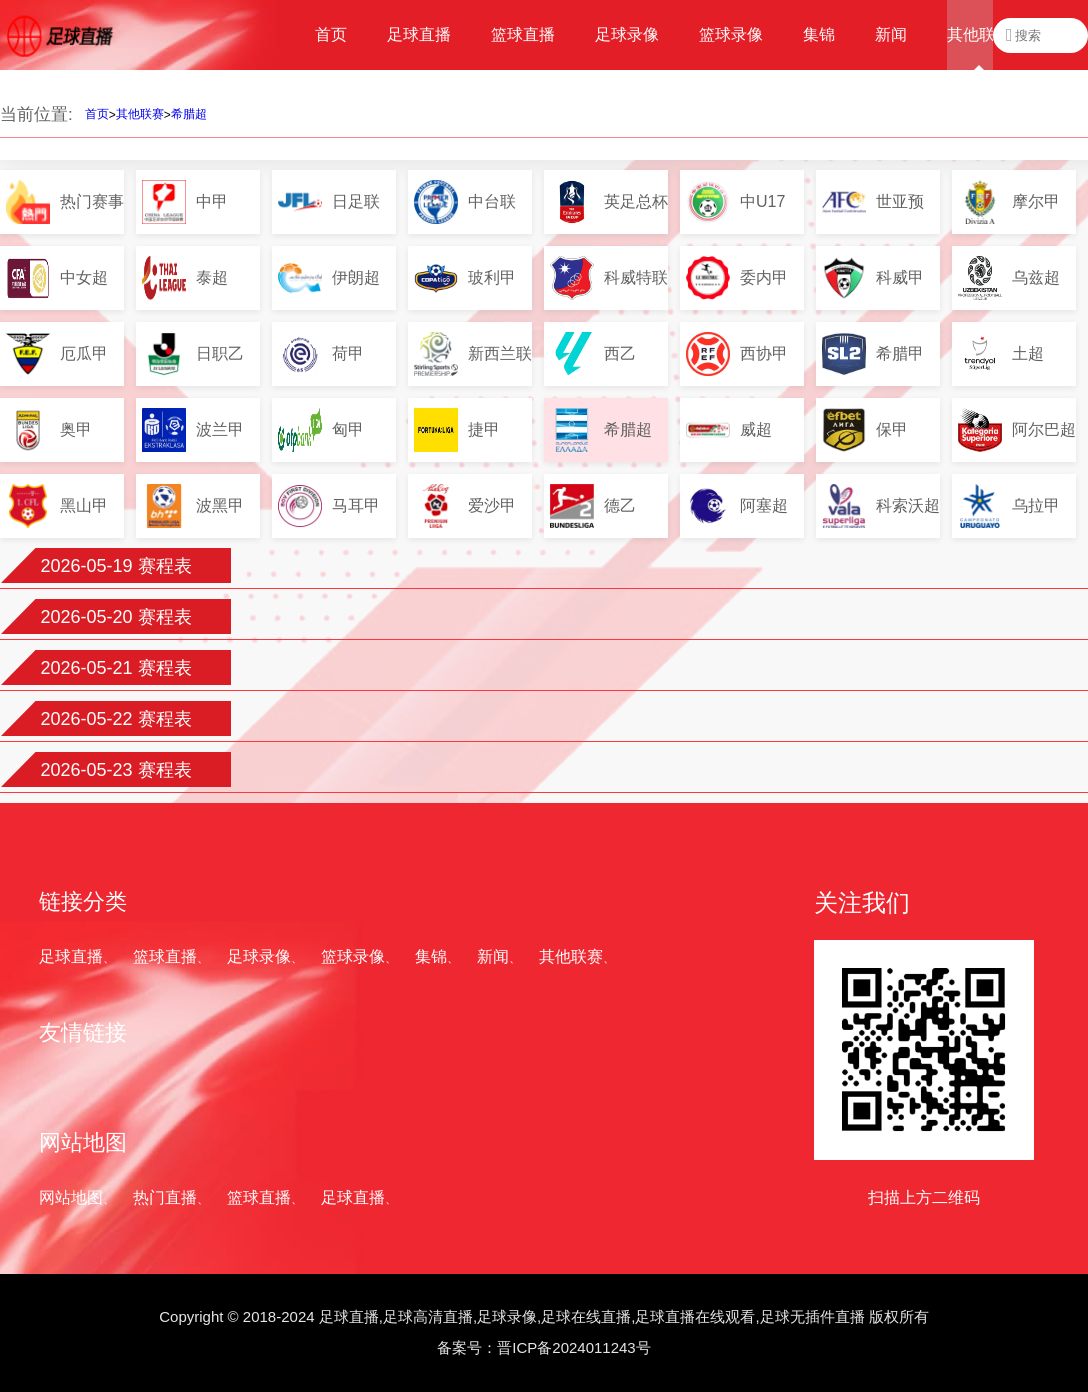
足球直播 (71, 956)
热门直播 (165, 1197)
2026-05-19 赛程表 (115, 566)
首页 (97, 114)
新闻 (493, 956)
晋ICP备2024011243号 (573, 1347)
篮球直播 (165, 956)
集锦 (431, 956)
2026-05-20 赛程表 (115, 617)
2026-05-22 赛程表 (115, 719)
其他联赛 (140, 114)
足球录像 (259, 956)
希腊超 (189, 114)
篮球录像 (353, 956)
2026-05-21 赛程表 (115, 668)
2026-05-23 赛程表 (115, 770)
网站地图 (71, 1197)
